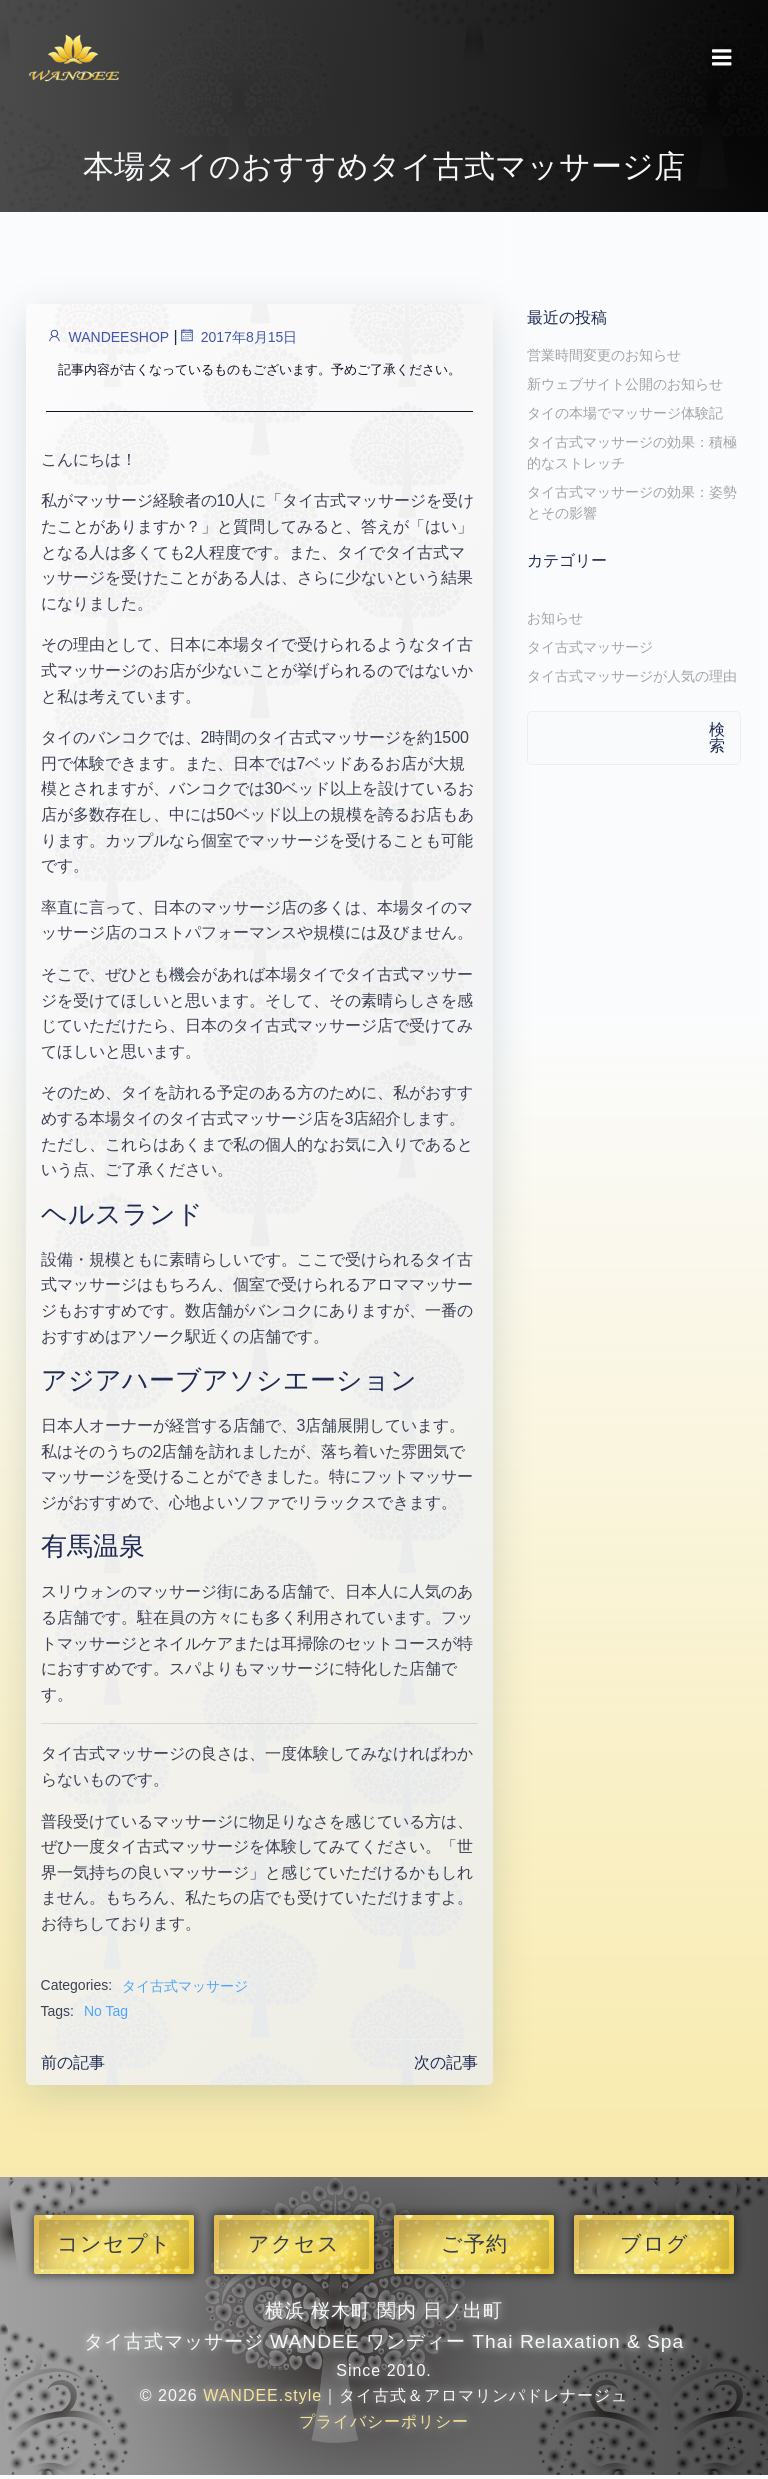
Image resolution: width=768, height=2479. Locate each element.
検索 (719, 742)
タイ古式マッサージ (184, 1992)
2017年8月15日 (236, 343)
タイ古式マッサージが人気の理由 (629, 681)
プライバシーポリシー (384, 2426)
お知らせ (552, 623)
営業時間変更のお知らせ (601, 360)
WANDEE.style (262, 2400)
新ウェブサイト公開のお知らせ (622, 389)
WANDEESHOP (106, 343)
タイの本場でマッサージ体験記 (622, 418)
